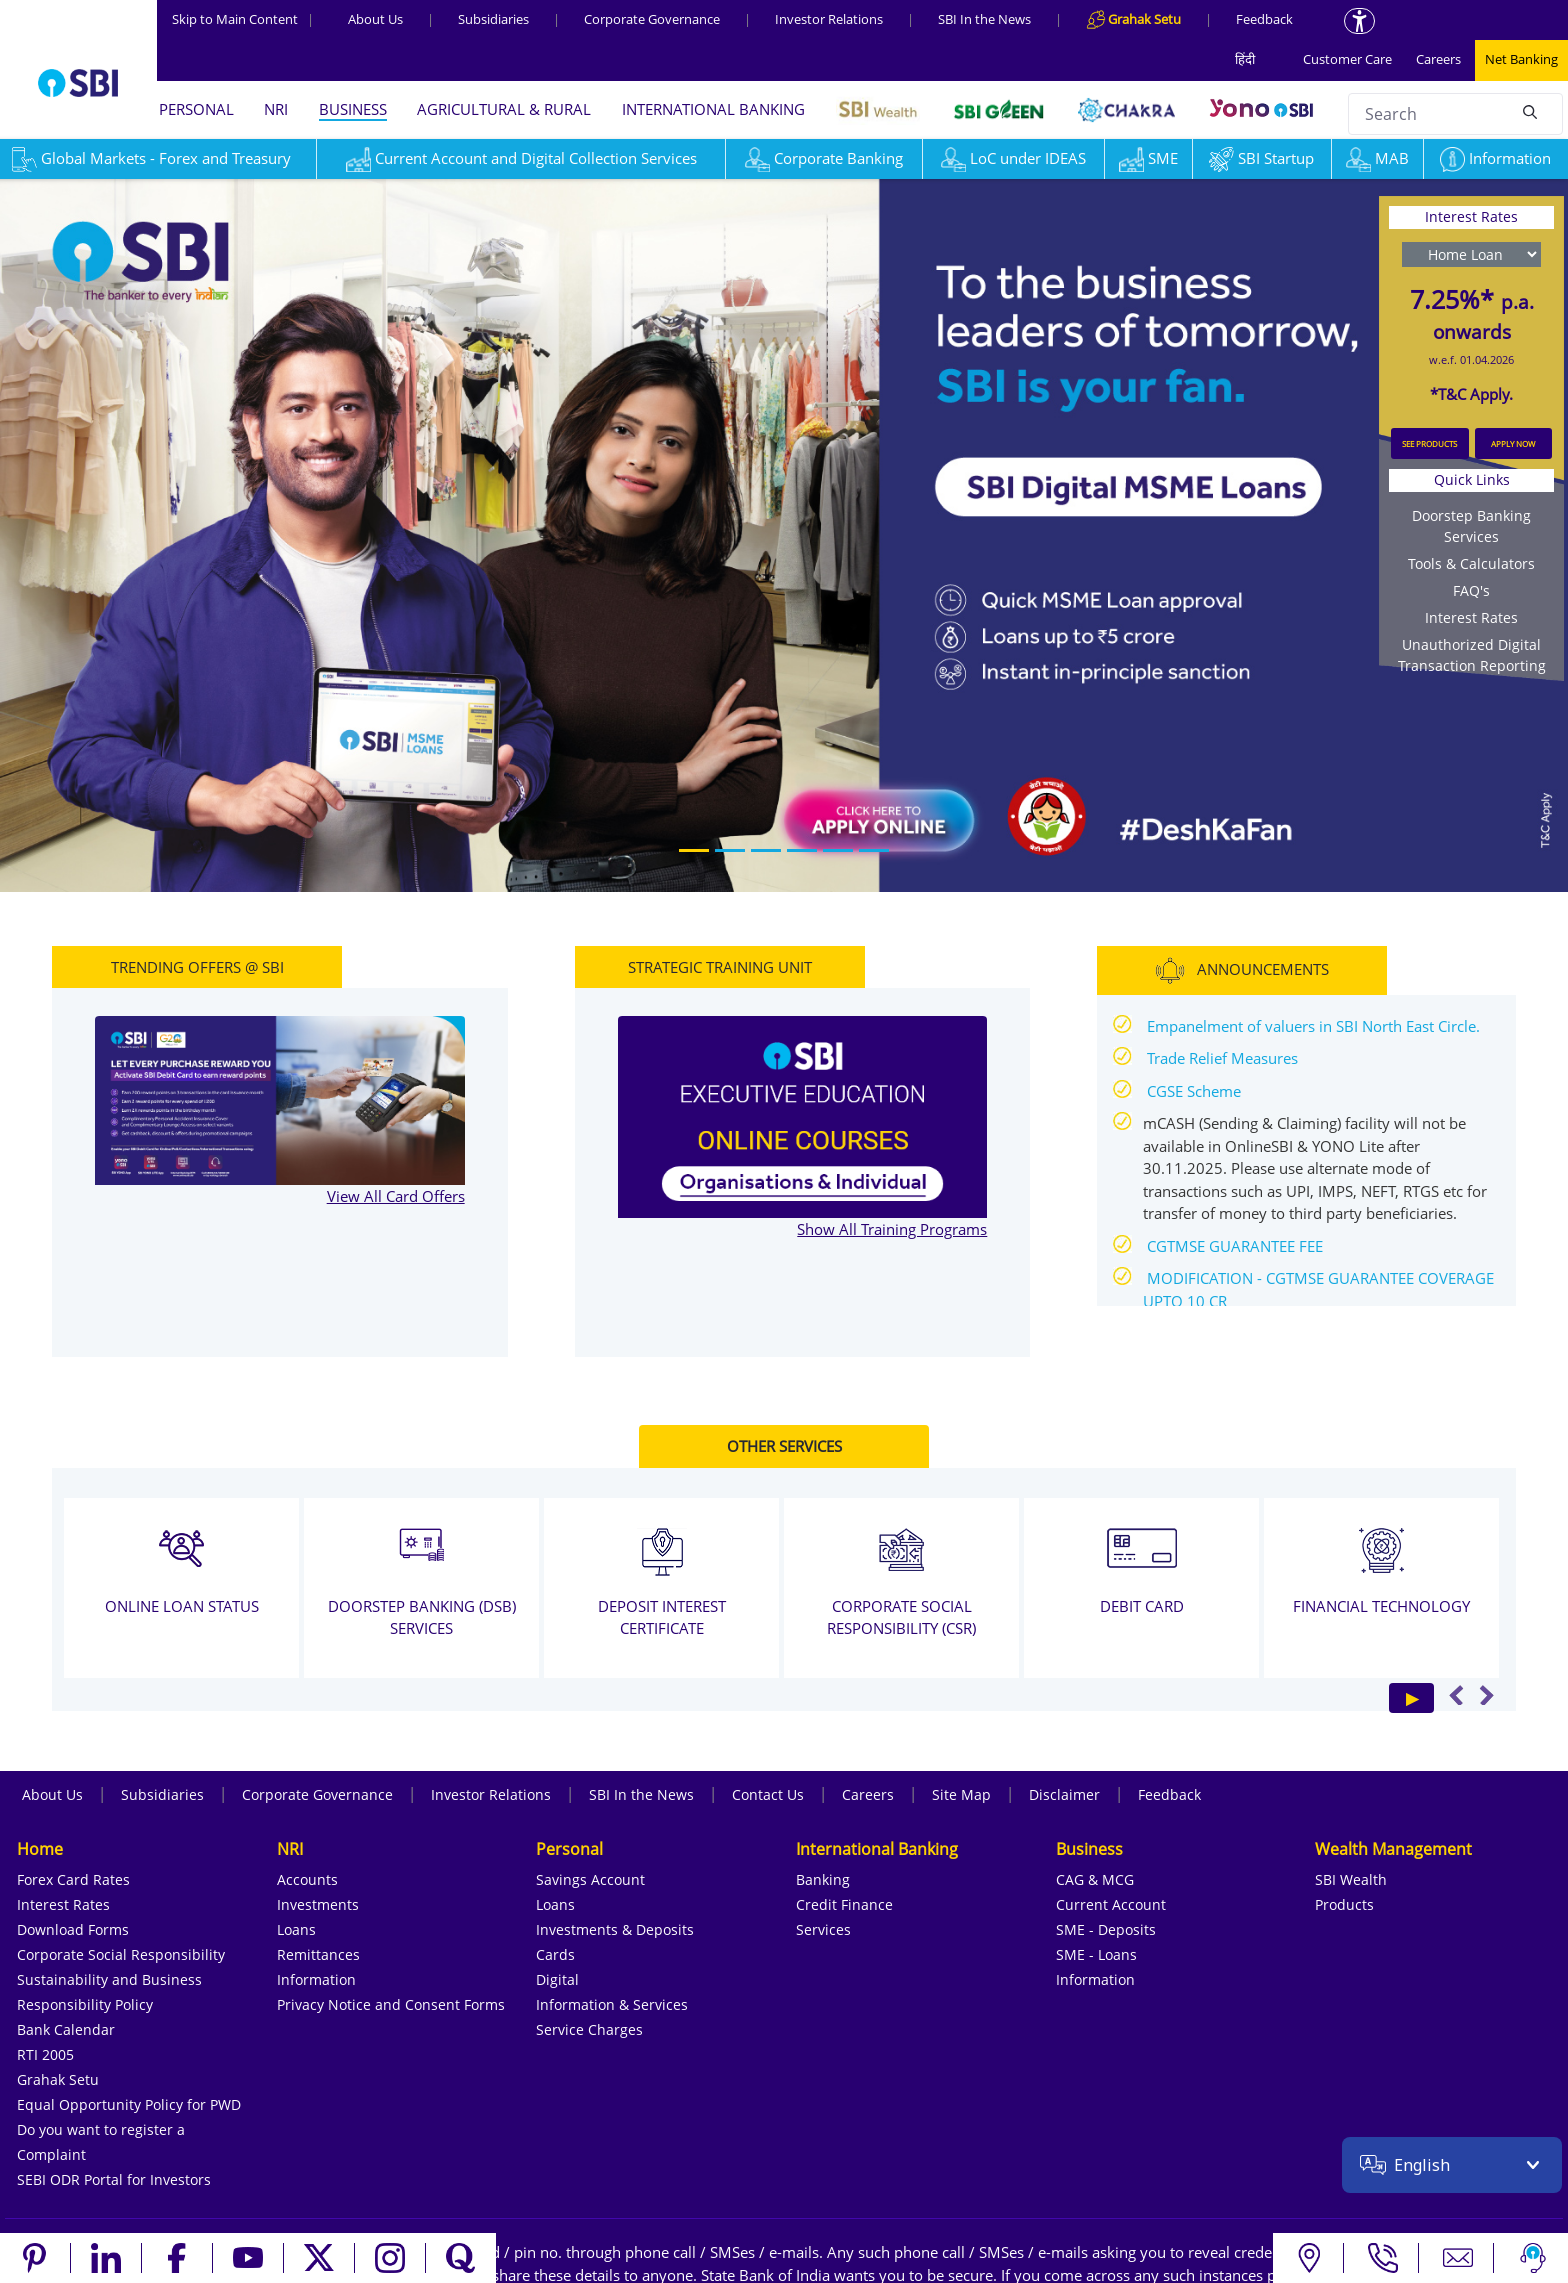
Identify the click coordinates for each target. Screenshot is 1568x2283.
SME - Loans (1096, 1954)
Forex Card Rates (73, 1879)
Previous (1456, 1695)
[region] (784, 534)
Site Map (961, 1794)
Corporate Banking (824, 158)
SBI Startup (1261, 158)
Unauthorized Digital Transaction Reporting (1472, 655)
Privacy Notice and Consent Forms (391, 2004)
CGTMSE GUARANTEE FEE (1235, 1246)
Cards (555, 1954)
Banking (823, 1879)
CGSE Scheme (1194, 1091)
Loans (296, 1929)
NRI (276, 109)
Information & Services (612, 2004)
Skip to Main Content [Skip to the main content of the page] (243, 19)
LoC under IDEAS (1013, 158)
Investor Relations (829, 19)
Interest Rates (1471, 617)
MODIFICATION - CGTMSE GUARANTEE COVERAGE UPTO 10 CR (1318, 1289)
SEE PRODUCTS (1429, 443)
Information (1495, 158)
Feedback (1264, 19)
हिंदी (1245, 59)
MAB (1377, 158)
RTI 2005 (45, 2054)
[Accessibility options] (1359, 21)
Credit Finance (844, 1904)
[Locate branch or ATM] (1308, 2258)
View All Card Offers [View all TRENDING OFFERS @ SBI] (396, 1196)
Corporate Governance (652, 19)
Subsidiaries (493, 19)
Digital (557, 1979)
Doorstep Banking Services (1471, 526)
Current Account (1111, 1904)
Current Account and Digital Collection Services (521, 158)
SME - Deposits (1106, 1929)
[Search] (1530, 111)
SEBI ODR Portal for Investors (114, 2179)
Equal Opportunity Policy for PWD (129, 2104)
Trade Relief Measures (1222, 1058)
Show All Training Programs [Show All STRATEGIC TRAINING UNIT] (892, 1229)
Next (1486, 1695)
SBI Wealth (1351, 1879)
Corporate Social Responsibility (121, 1954)
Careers (1438, 59)
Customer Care (1347, 59)
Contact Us (768, 1794)
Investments (318, 1904)
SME (1148, 158)
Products (1344, 1904)
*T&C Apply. (1471, 394)
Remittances (318, 1954)
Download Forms (73, 1929)
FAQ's (1471, 590)
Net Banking (1521, 59)
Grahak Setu (58, 2079)
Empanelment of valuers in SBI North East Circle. (1313, 1026)
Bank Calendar (66, 2029)
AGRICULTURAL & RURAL (504, 109)
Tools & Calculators (1471, 563)
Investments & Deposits (615, 1929)
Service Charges (589, 2029)
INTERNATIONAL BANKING (713, 109)
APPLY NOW (1513, 443)
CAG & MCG (1095, 1879)
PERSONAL (196, 109)
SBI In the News (984, 19)
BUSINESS (353, 109)
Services (823, 1929)
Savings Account (590, 1879)
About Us (375, 19)
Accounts (307, 1879)
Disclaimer (1064, 1794)
